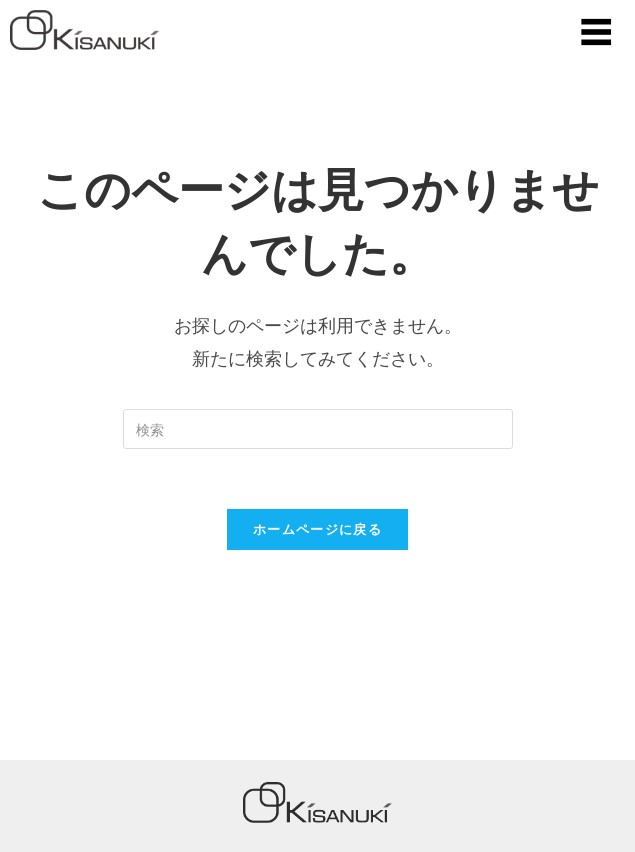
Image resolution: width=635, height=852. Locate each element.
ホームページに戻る (317, 529)
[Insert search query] (318, 429)
